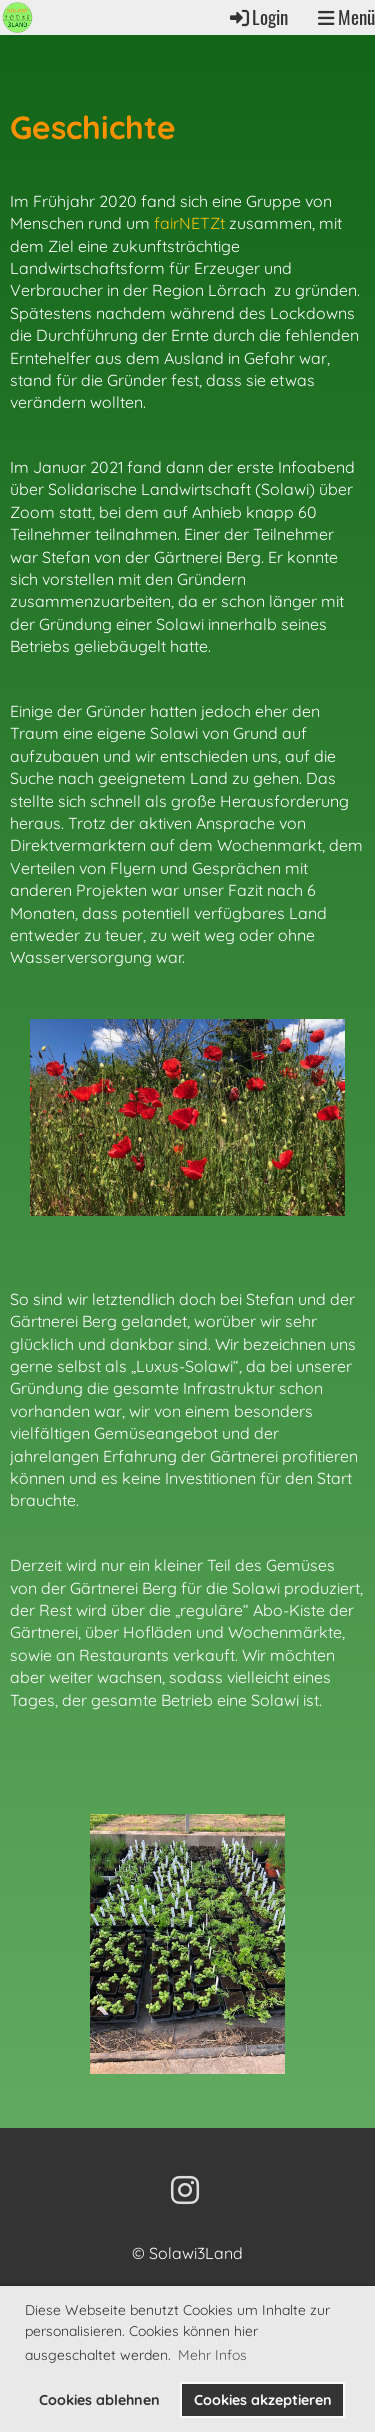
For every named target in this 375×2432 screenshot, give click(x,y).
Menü (346, 17)
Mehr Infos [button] (212, 2355)
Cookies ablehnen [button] (99, 2400)
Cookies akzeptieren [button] (263, 2400)
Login (257, 16)
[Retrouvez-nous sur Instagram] (185, 2190)
